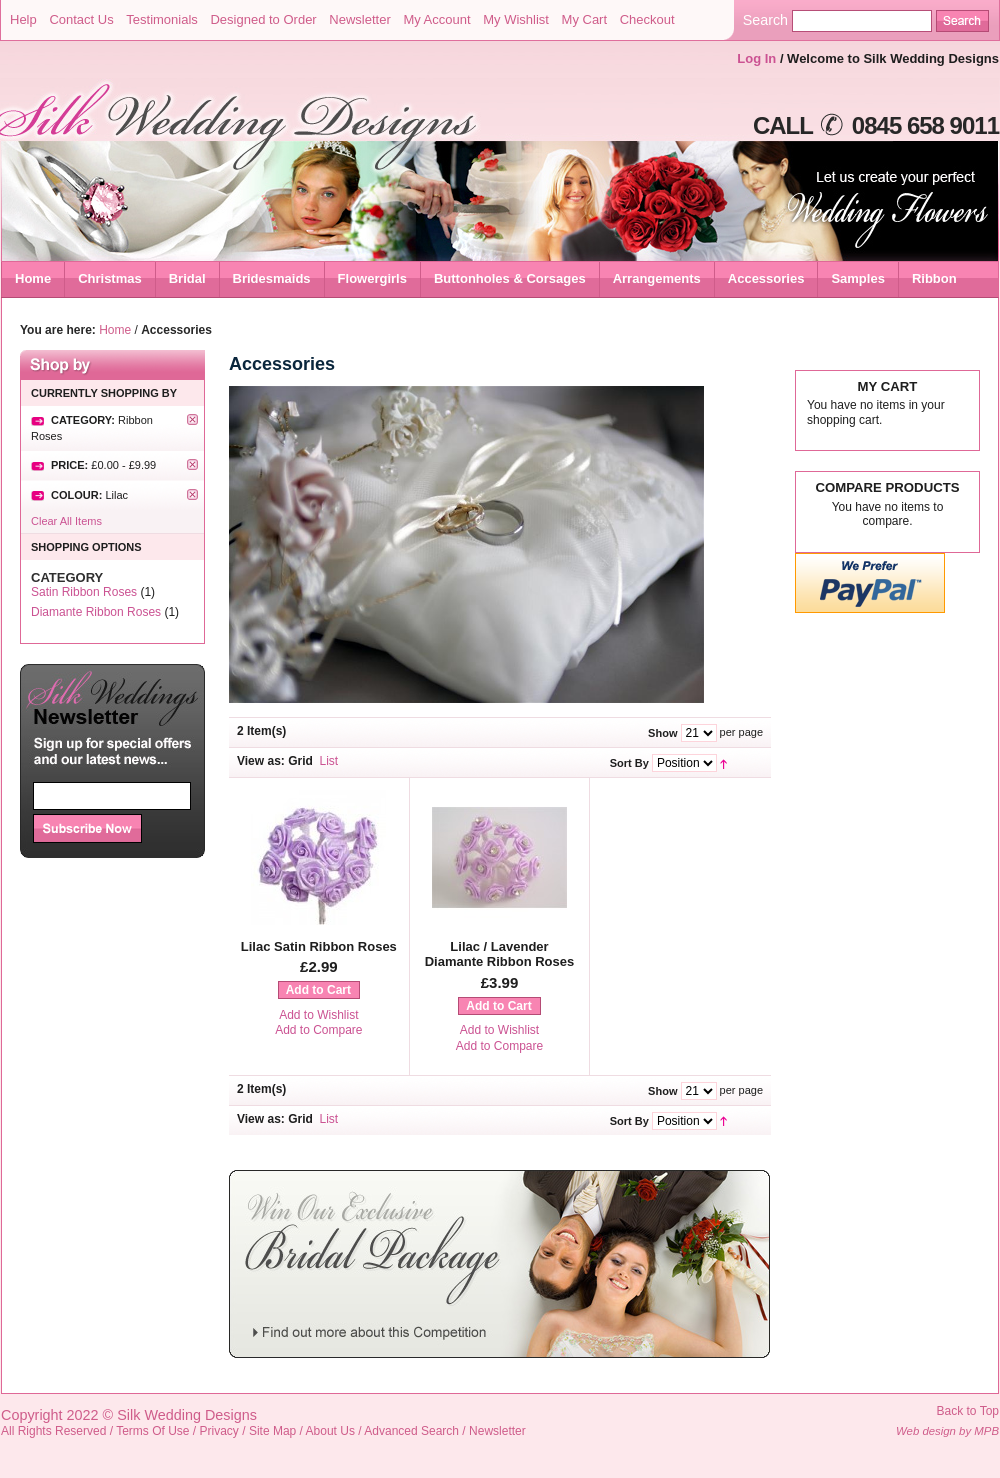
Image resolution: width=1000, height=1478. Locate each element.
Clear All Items (66, 521)
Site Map (272, 1431)
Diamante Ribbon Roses (96, 612)
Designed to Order (263, 19)
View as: (261, 761)
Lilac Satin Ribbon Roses (319, 946)
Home (33, 278)
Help (23, 19)
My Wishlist (516, 19)
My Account (436, 19)
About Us (330, 1431)
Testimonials (162, 19)
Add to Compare (318, 1030)
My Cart (585, 19)
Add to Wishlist (318, 1015)
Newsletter (359, 19)
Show (662, 733)
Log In (756, 58)
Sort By (629, 763)
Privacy (219, 1431)
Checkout (647, 19)
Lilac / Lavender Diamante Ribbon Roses (500, 954)
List (329, 761)
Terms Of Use (152, 1431)
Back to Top (968, 1411)
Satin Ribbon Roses (84, 592)
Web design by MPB (947, 1431)
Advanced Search (411, 1431)
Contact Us (81, 19)
